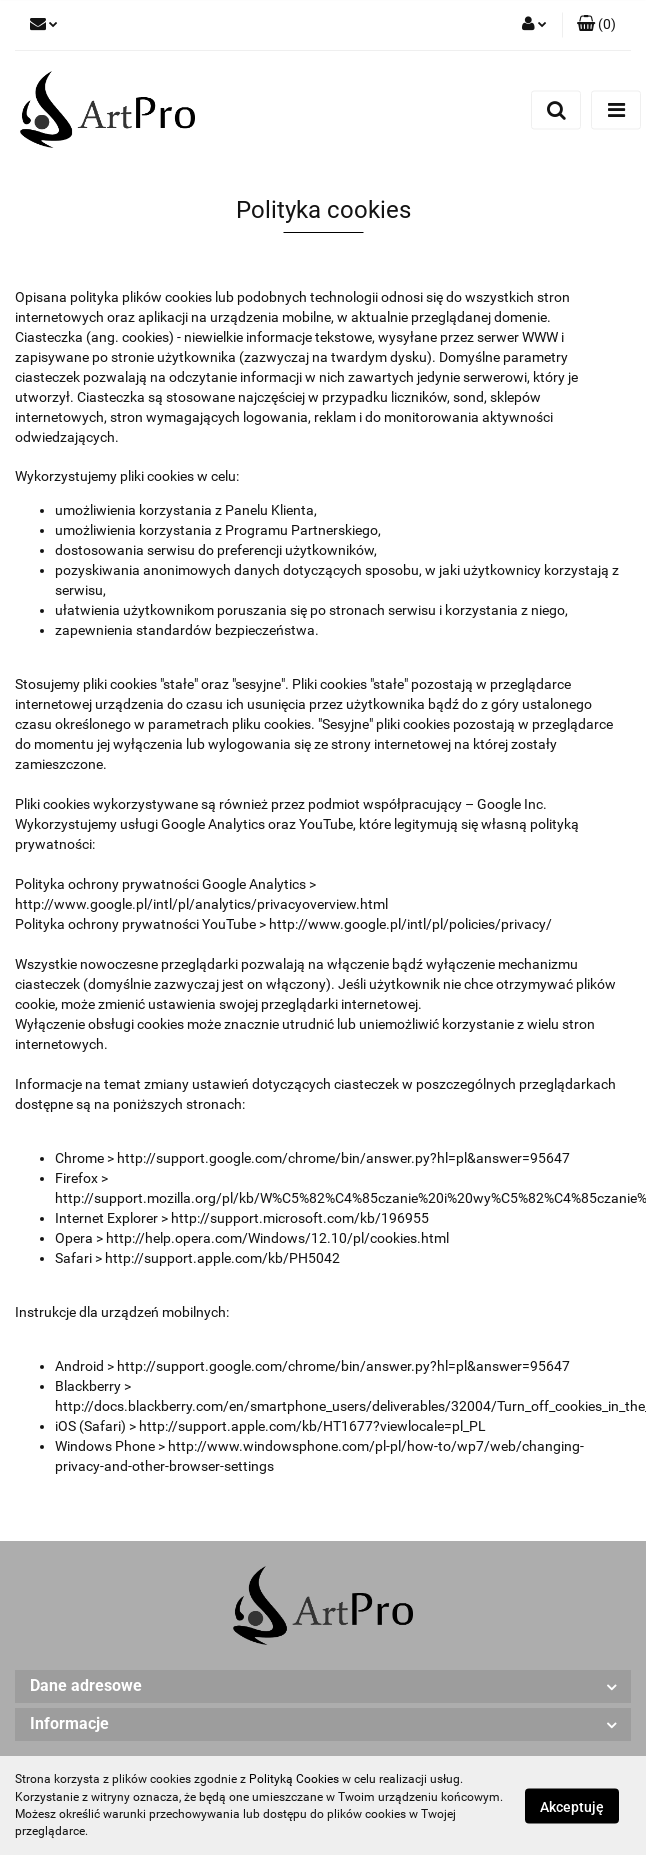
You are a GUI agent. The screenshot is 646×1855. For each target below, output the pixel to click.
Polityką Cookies (294, 1779)
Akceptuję (572, 1806)
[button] (596, 25)
